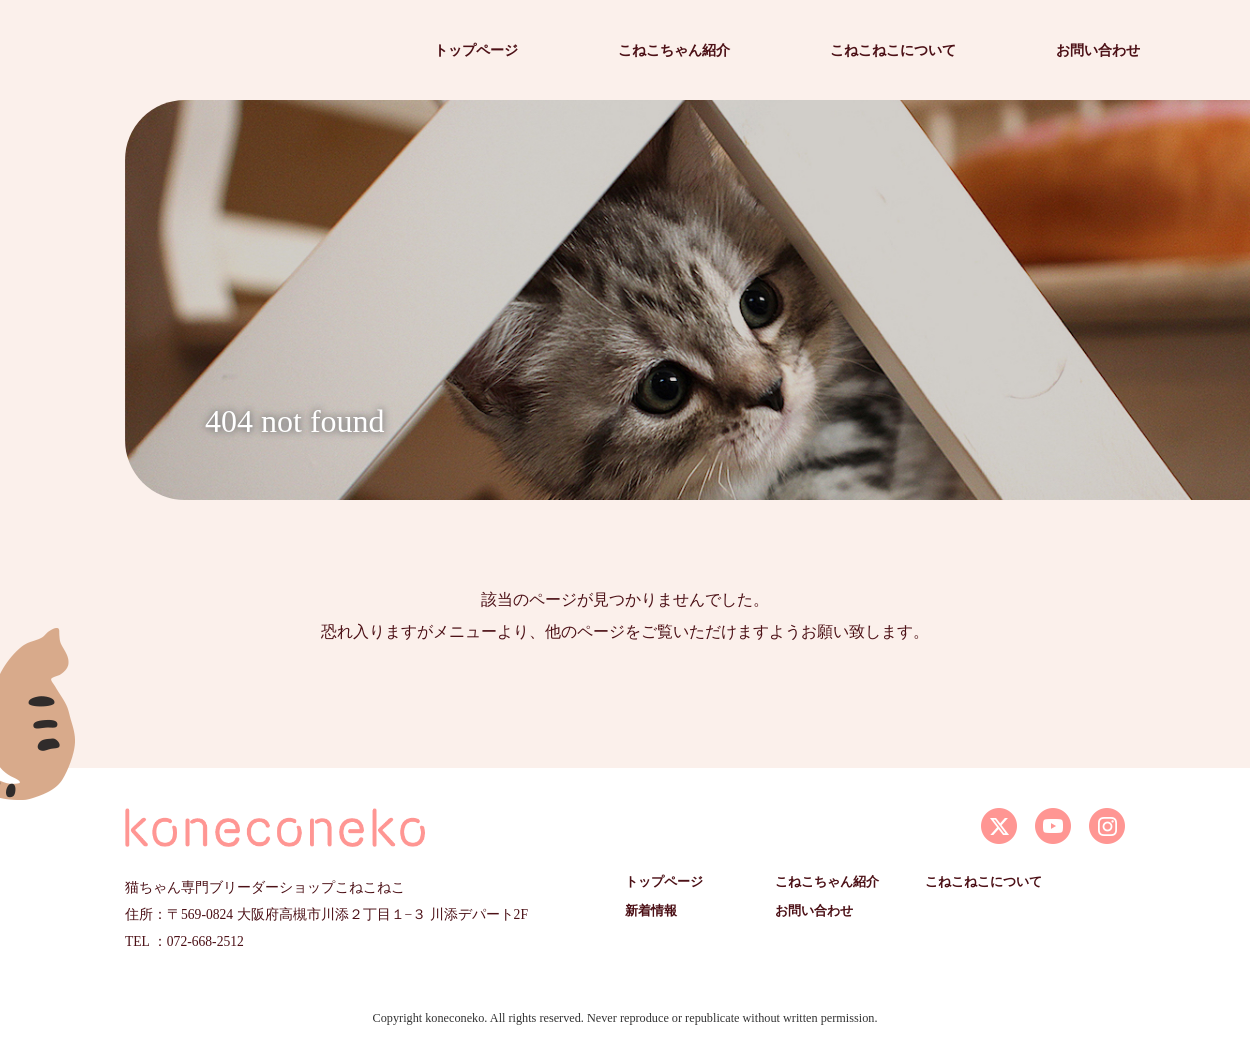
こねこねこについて (893, 50)
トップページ (476, 50)
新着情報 (651, 911)
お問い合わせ (1098, 50)
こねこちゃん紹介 (674, 50)
